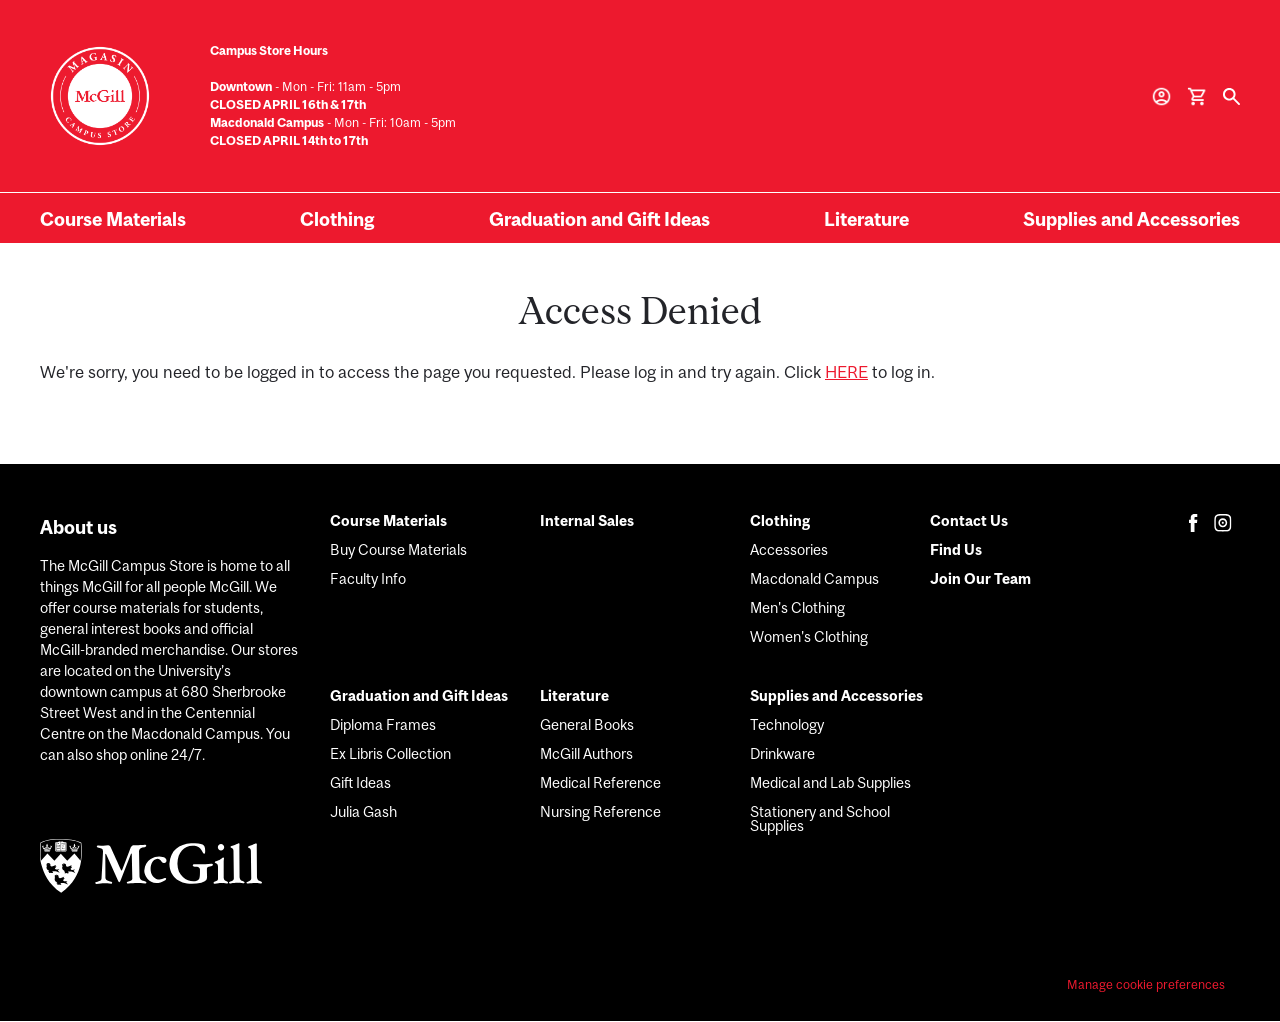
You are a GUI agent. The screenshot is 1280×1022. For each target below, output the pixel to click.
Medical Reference (600, 782)
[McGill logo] (170, 869)
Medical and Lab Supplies (830, 782)
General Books (587, 724)
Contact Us (969, 520)
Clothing (337, 219)
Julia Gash (363, 811)
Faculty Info (368, 578)
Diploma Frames (383, 724)
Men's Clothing (797, 607)
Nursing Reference (600, 811)
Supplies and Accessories (1131, 219)
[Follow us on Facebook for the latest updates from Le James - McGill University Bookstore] (1193, 523)
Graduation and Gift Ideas (599, 219)
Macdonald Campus (814, 578)
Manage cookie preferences (1146, 985)
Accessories (789, 549)
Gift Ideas (360, 782)
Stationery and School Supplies (820, 818)
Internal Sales (587, 520)
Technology (787, 724)
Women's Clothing (809, 636)
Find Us (956, 549)
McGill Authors (586, 753)
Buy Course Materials (398, 549)
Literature (866, 219)
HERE (846, 372)
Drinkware (782, 753)
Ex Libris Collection (390, 753)
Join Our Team (980, 578)
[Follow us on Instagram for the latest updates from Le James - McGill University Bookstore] (1223, 523)
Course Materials (113, 219)
